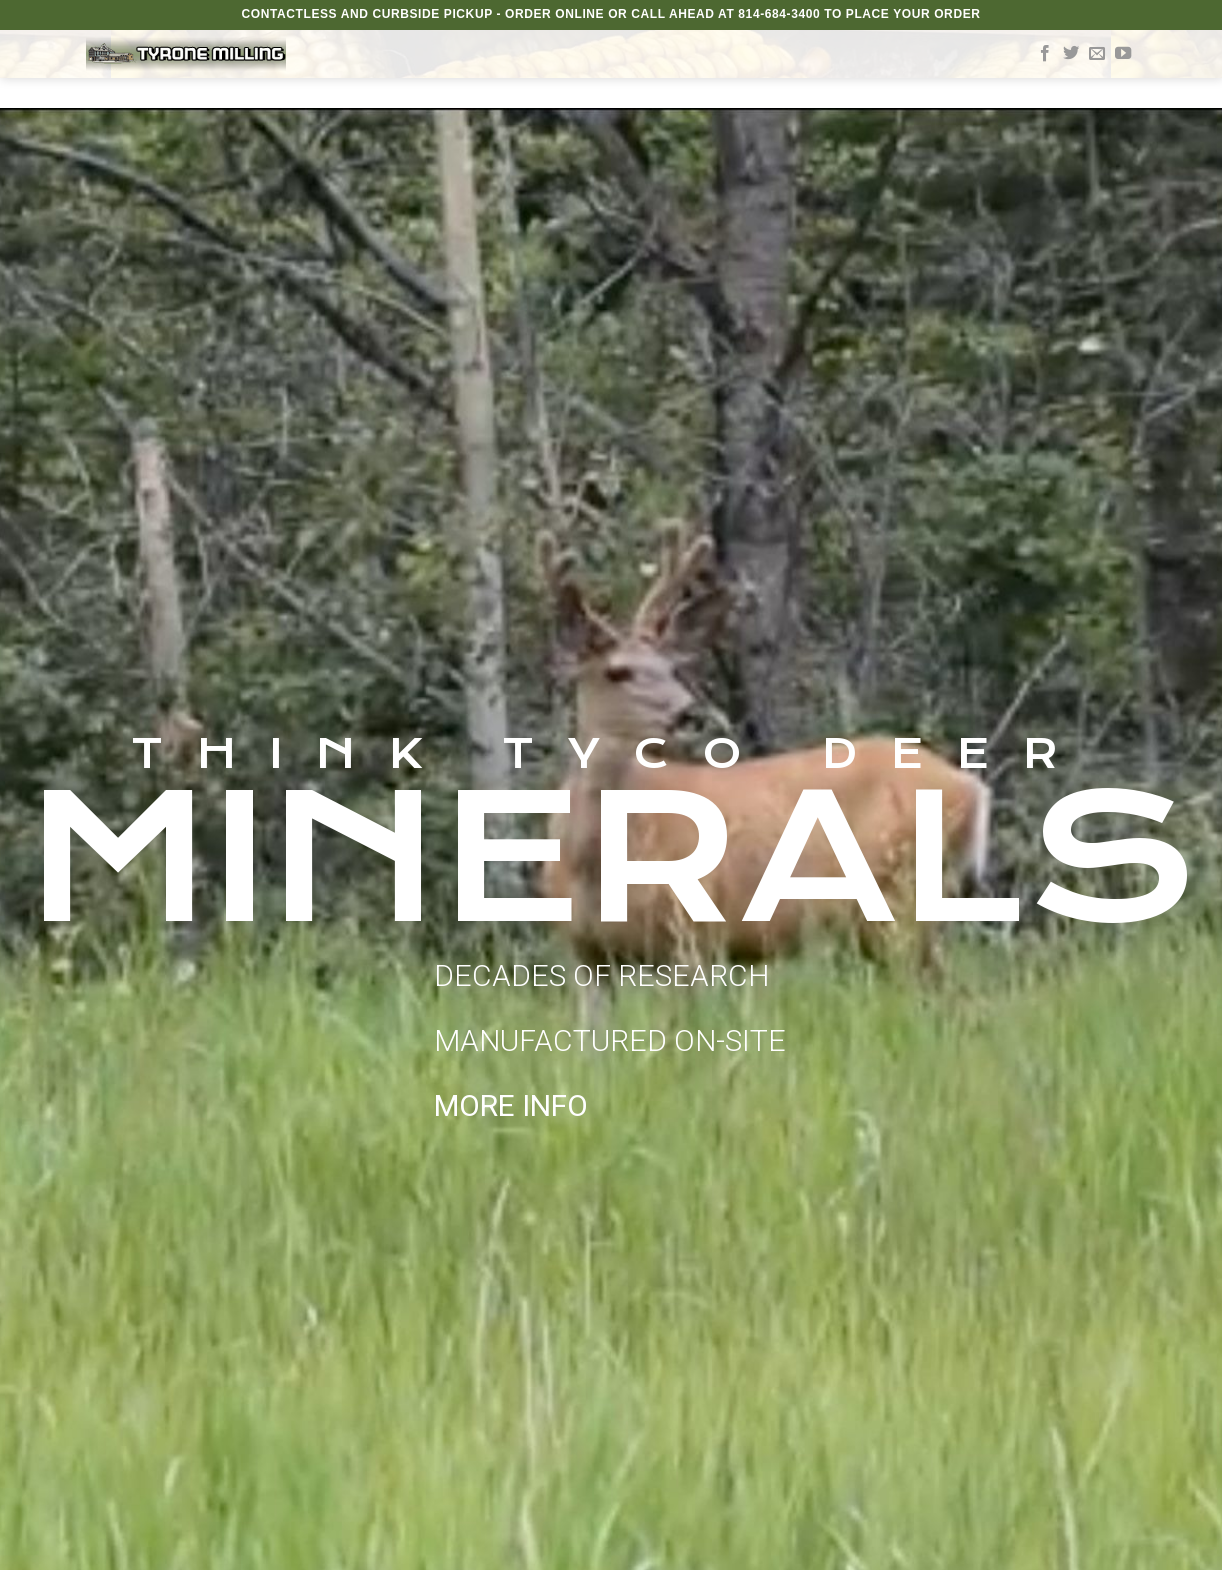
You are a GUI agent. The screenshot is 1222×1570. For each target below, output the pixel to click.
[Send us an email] (1097, 54)
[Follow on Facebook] (1045, 54)
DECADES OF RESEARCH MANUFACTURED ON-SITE (610, 1040)
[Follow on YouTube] (1123, 54)
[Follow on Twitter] (1071, 54)
